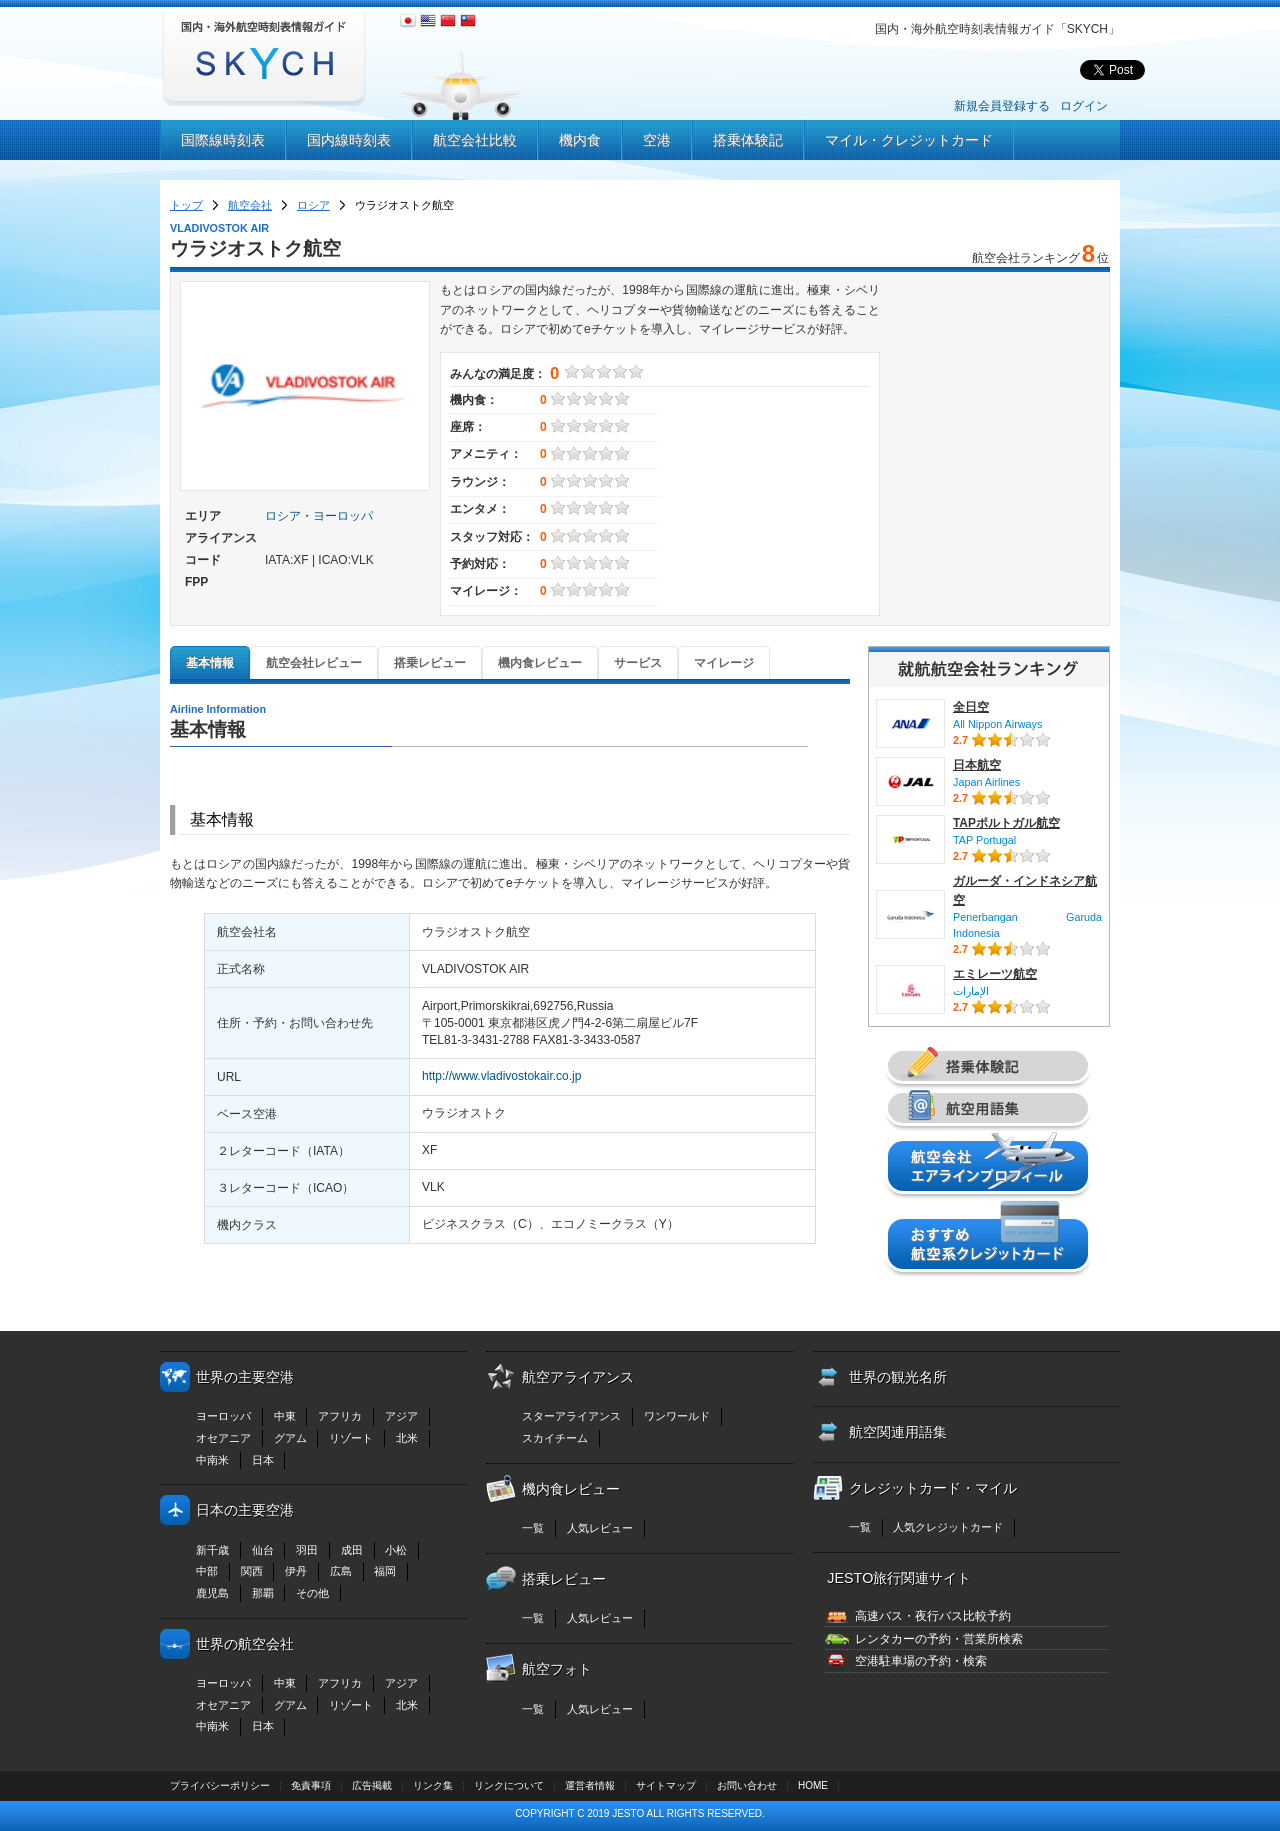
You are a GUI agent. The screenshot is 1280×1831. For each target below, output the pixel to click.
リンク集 (433, 1785)
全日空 (971, 707)
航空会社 (250, 205)
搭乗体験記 (748, 140)
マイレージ (724, 663)
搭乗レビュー (430, 663)
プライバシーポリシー (220, 1785)
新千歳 (212, 1550)
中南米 (212, 1460)
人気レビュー (600, 1528)
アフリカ (340, 1416)
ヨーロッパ (343, 516)
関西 (252, 1571)
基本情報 (210, 663)
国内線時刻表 (349, 140)
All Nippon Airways (997, 724)
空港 (657, 140)
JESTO (628, 1813)
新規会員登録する (1002, 106)
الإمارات (971, 991)
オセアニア (223, 1438)
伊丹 (296, 1571)
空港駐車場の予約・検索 (921, 1661)
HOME (813, 1785)
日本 (263, 1460)
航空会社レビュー (314, 663)
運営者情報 (590, 1785)
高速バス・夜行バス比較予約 (933, 1616)
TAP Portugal (984, 840)
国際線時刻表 (223, 140)
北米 (407, 1438)
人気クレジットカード (948, 1527)
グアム (290, 1438)
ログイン (1084, 106)
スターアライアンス (571, 1416)
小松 (396, 1550)
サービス (638, 663)
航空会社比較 (475, 140)
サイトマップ (666, 1785)
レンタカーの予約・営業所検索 (939, 1639)
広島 (341, 1571)
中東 (285, 1416)
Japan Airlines (986, 782)
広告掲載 (372, 1785)
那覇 (263, 1593)
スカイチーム (555, 1438)
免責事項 (311, 1785)
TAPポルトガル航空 (1006, 823)
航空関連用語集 (898, 1432)
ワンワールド (677, 1416)
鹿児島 (212, 1593)
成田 (352, 1550)
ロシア (313, 205)
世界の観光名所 (898, 1377)
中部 (207, 1571)
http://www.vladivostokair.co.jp (501, 1076)
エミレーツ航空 (995, 974)
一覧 (533, 1528)
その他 (312, 1593)
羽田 (307, 1550)
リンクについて (509, 1785)
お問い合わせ (747, 1785)
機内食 (580, 140)
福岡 (385, 1571)
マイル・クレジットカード (909, 140)
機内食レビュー (540, 663)
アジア (401, 1416)
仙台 (263, 1550)
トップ (186, 205)
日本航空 (977, 765)
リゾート (351, 1438)
